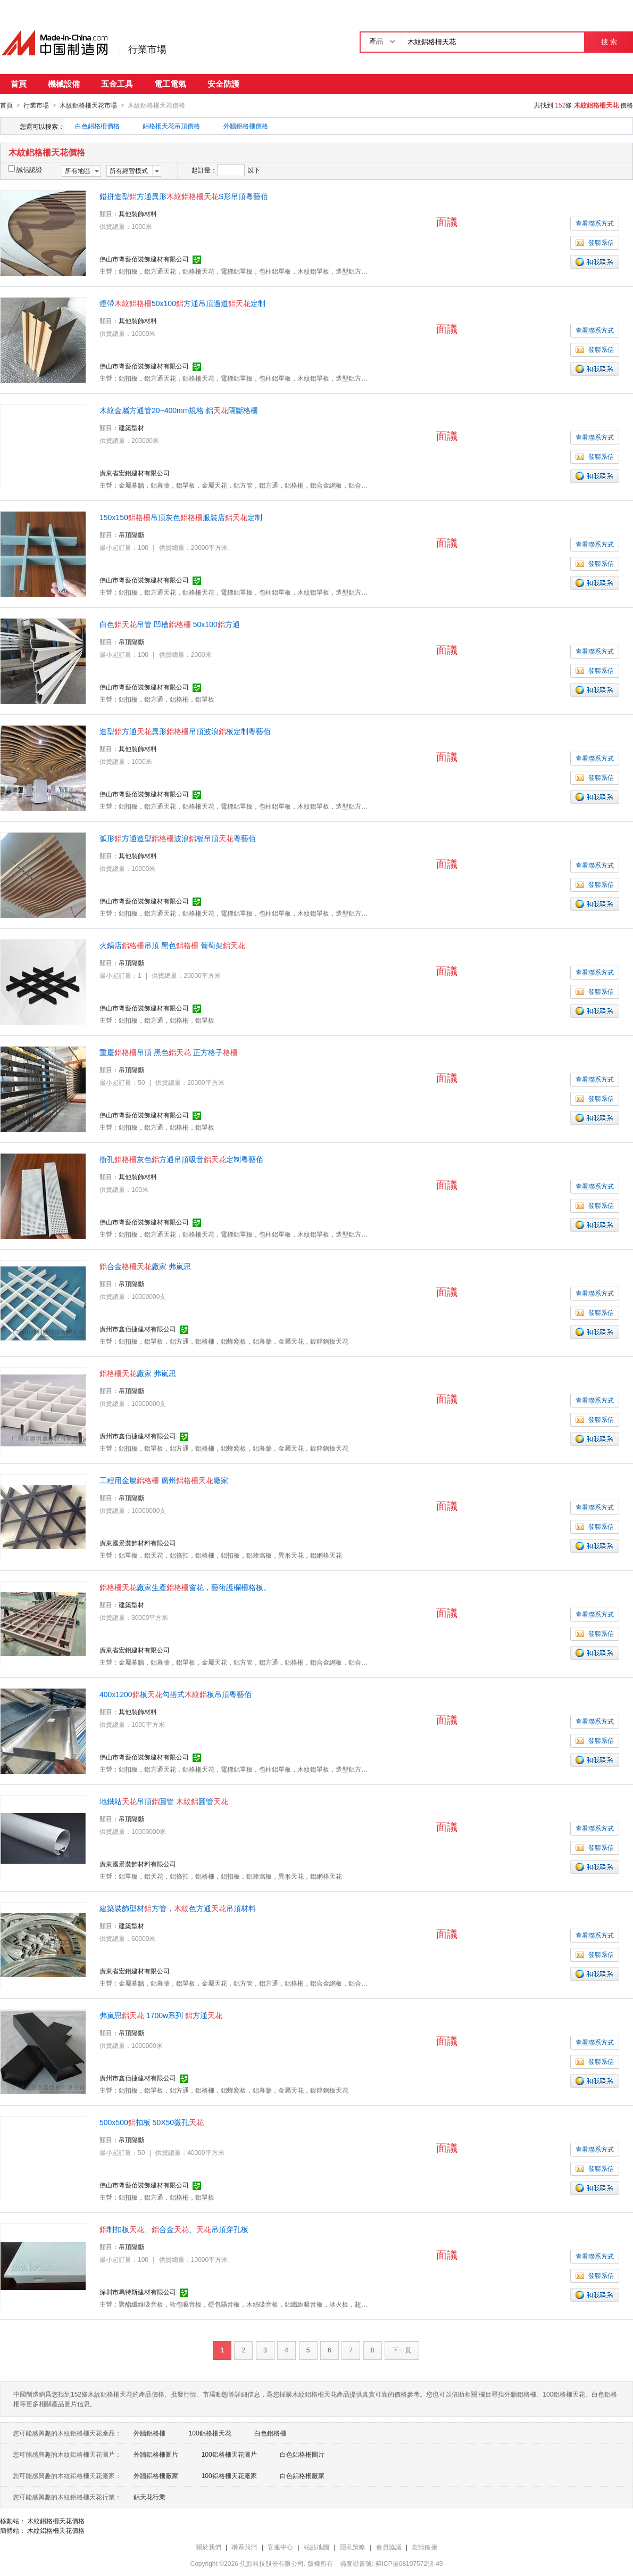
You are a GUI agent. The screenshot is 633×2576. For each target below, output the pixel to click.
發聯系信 (595, 242)
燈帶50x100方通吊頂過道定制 (182, 303)
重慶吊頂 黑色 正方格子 (168, 1052)
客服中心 (280, 2546)
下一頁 (401, 2349)
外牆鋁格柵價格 (245, 125)
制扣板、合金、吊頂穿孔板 (173, 2229)
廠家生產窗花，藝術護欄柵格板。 (185, 1587)
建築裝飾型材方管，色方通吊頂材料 (177, 1908)
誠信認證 (25, 169)
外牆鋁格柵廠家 (156, 2475)
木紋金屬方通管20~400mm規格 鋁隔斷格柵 (178, 410)
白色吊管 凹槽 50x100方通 (169, 624)
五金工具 (117, 83)
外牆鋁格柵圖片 (156, 2454)
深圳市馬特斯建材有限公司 (137, 2291)
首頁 (19, 83)
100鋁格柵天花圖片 (229, 2454)
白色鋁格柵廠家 (302, 2475)
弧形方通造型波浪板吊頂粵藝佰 (177, 838)
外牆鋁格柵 (149, 2433)
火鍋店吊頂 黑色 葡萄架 (172, 945)
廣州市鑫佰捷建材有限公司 (137, 1328)
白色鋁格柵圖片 (302, 2454)
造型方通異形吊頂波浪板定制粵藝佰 (185, 731)
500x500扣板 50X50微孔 (151, 2122)
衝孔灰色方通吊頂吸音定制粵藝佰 (181, 1159)
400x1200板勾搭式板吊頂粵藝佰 (175, 1694)
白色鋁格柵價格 (97, 125)
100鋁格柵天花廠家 (229, 2475)
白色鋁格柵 (270, 2433)
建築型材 (131, 427)
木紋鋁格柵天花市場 (88, 105)
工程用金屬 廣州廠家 (163, 1480)
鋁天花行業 (149, 2496)
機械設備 (64, 83)
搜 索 (609, 42)
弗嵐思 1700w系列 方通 (160, 2015)
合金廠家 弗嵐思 (145, 1266)
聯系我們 (244, 2546)
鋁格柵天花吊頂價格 (171, 125)
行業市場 (147, 49)
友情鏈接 (424, 2546)
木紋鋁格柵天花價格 (56, 2520)
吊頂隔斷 (131, 534)
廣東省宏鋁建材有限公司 (134, 472)
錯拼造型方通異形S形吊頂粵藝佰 (183, 196)
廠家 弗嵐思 (137, 1373)
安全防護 (223, 83)
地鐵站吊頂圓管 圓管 (163, 1801)
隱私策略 (352, 2546)
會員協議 (389, 2546)
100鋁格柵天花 (210, 2433)
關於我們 (208, 2546)
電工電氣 (170, 83)
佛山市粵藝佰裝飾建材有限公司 (144, 258)
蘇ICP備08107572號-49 (409, 2563)
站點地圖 (316, 2546)
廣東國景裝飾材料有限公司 (137, 1542)
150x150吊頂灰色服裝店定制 (180, 517)
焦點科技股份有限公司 (272, 2563)
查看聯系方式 (595, 223)
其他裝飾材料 (138, 213)
